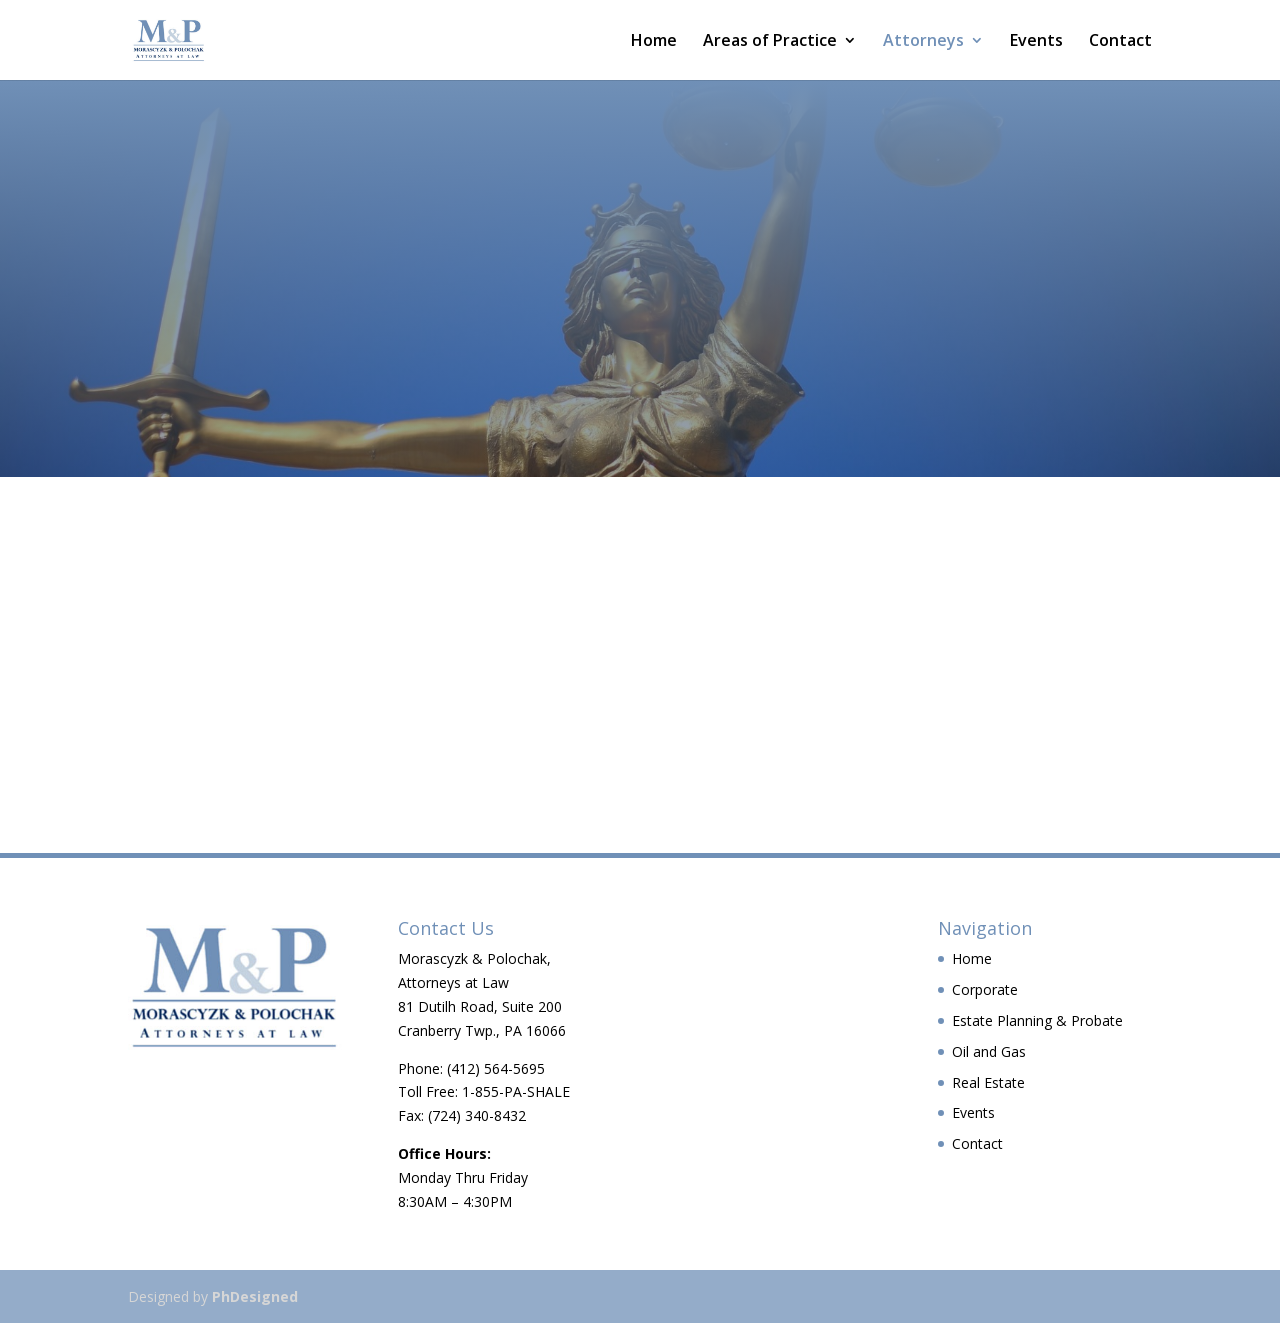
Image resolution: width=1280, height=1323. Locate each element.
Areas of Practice (770, 42)
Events (1036, 42)
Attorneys (923, 42)
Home (654, 42)
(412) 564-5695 (496, 1068)
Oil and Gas (989, 1051)
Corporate (985, 989)
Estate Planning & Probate (1037, 1020)
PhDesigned (255, 1296)
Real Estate (988, 1082)
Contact (1120, 42)
